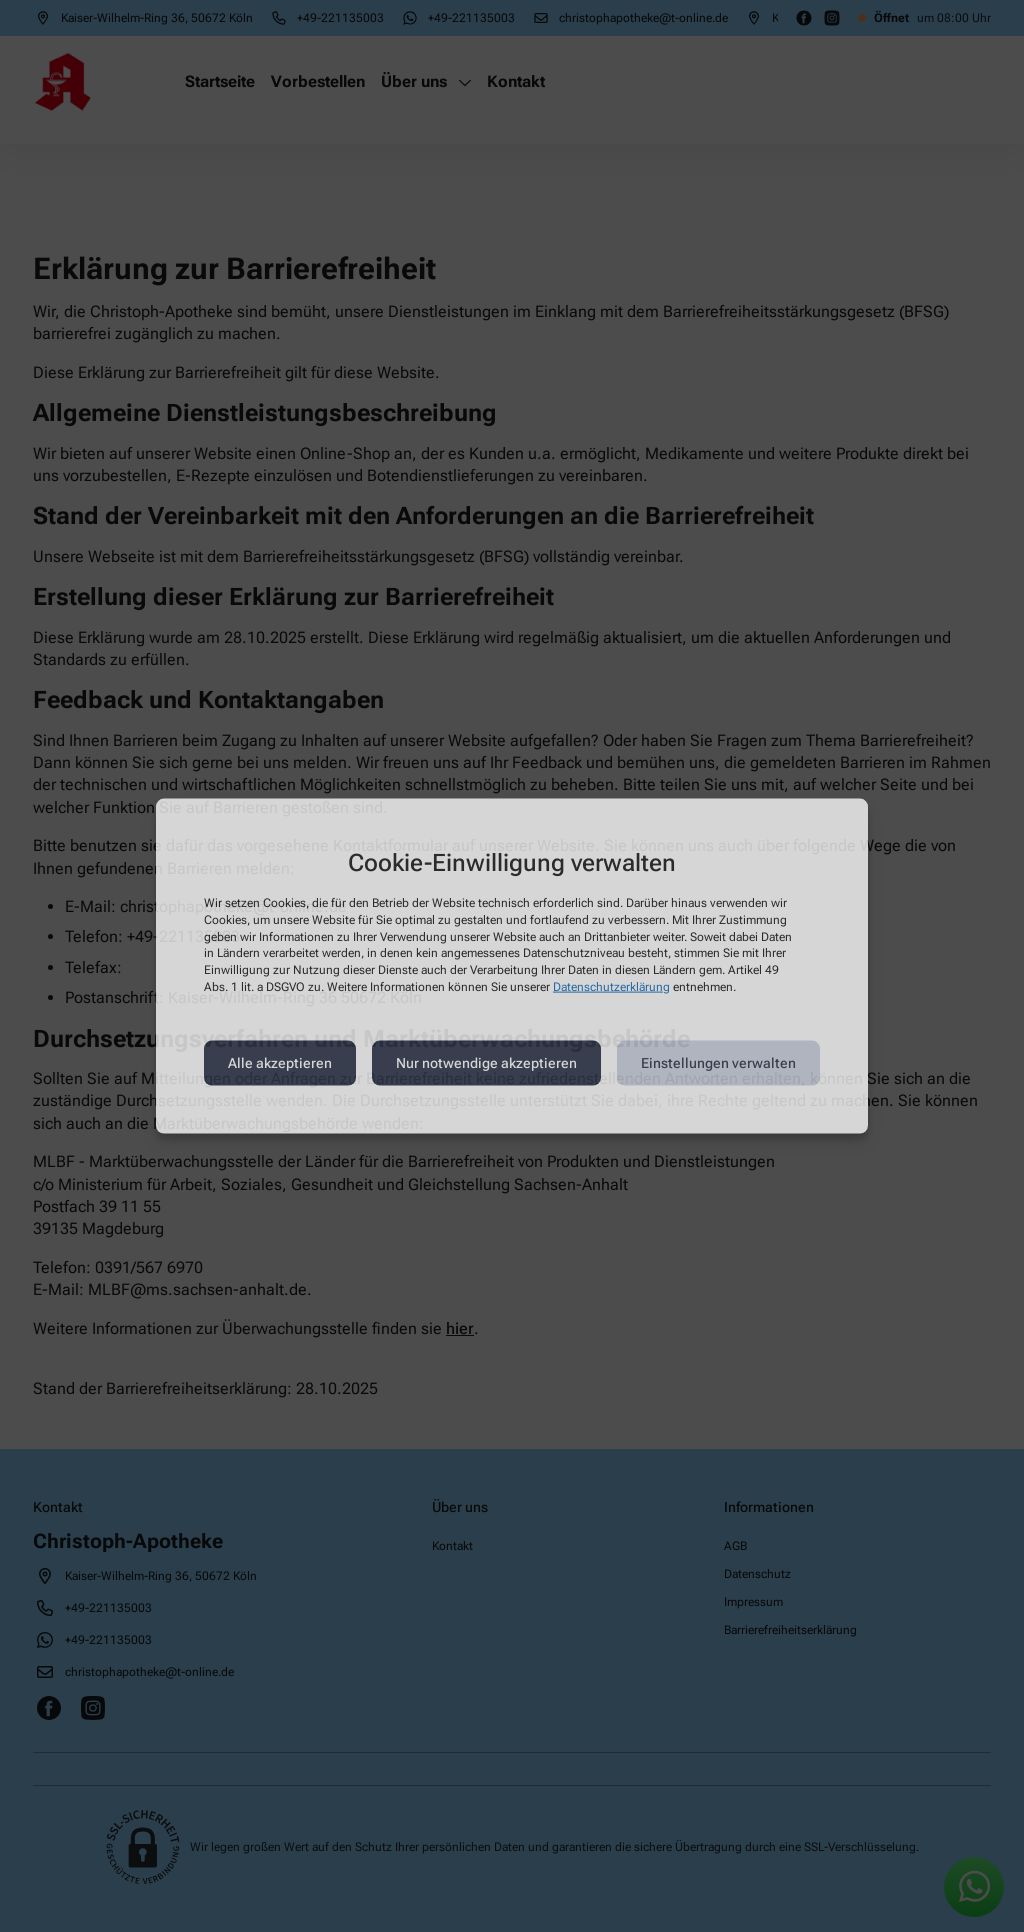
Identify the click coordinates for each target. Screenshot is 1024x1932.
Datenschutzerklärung (611, 987)
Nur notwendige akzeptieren (486, 1063)
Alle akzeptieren (280, 1063)
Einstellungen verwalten (718, 1063)
